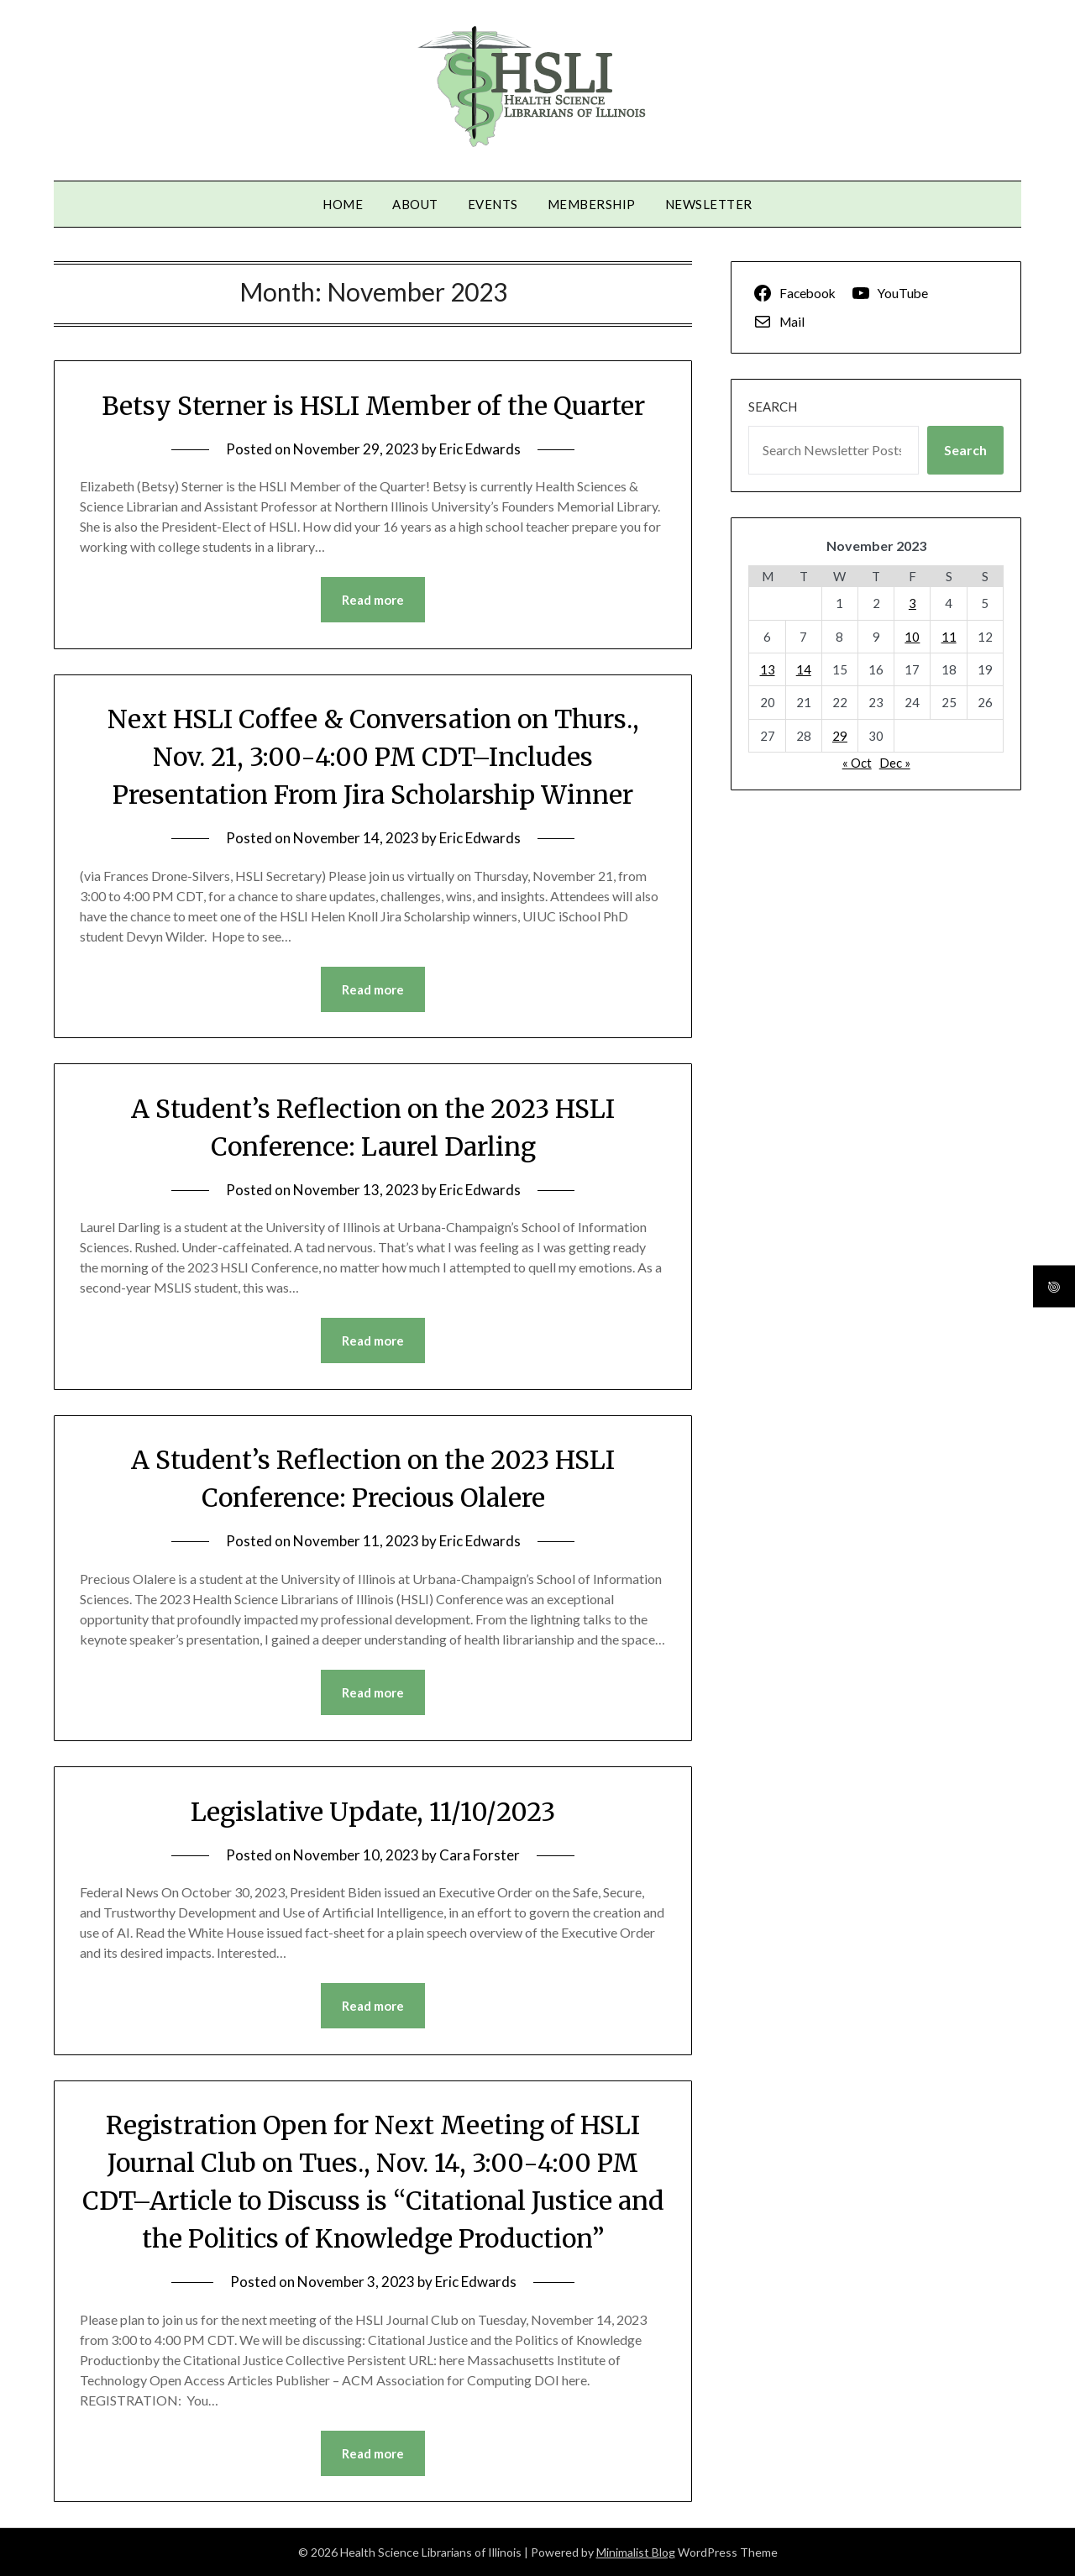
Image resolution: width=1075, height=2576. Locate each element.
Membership (592, 204)
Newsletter (708, 204)
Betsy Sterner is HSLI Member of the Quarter (373, 406)
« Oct (857, 762)
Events (493, 204)
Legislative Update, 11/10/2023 (373, 1812)
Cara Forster (479, 1855)
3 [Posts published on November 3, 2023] (912, 603)
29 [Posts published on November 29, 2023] (839, 735)
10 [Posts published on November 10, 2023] (912, 636)
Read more (373, 599)
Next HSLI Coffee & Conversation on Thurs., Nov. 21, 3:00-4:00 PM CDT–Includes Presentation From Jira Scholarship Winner (373, 757)
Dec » (894, 762)
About (415, 204)
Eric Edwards (480, 449)
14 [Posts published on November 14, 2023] (803, 669)
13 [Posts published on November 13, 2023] (767, 669)
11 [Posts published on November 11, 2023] (949, 636)
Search (772, 406)
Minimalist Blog (635, 2552)
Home (342, 204)
